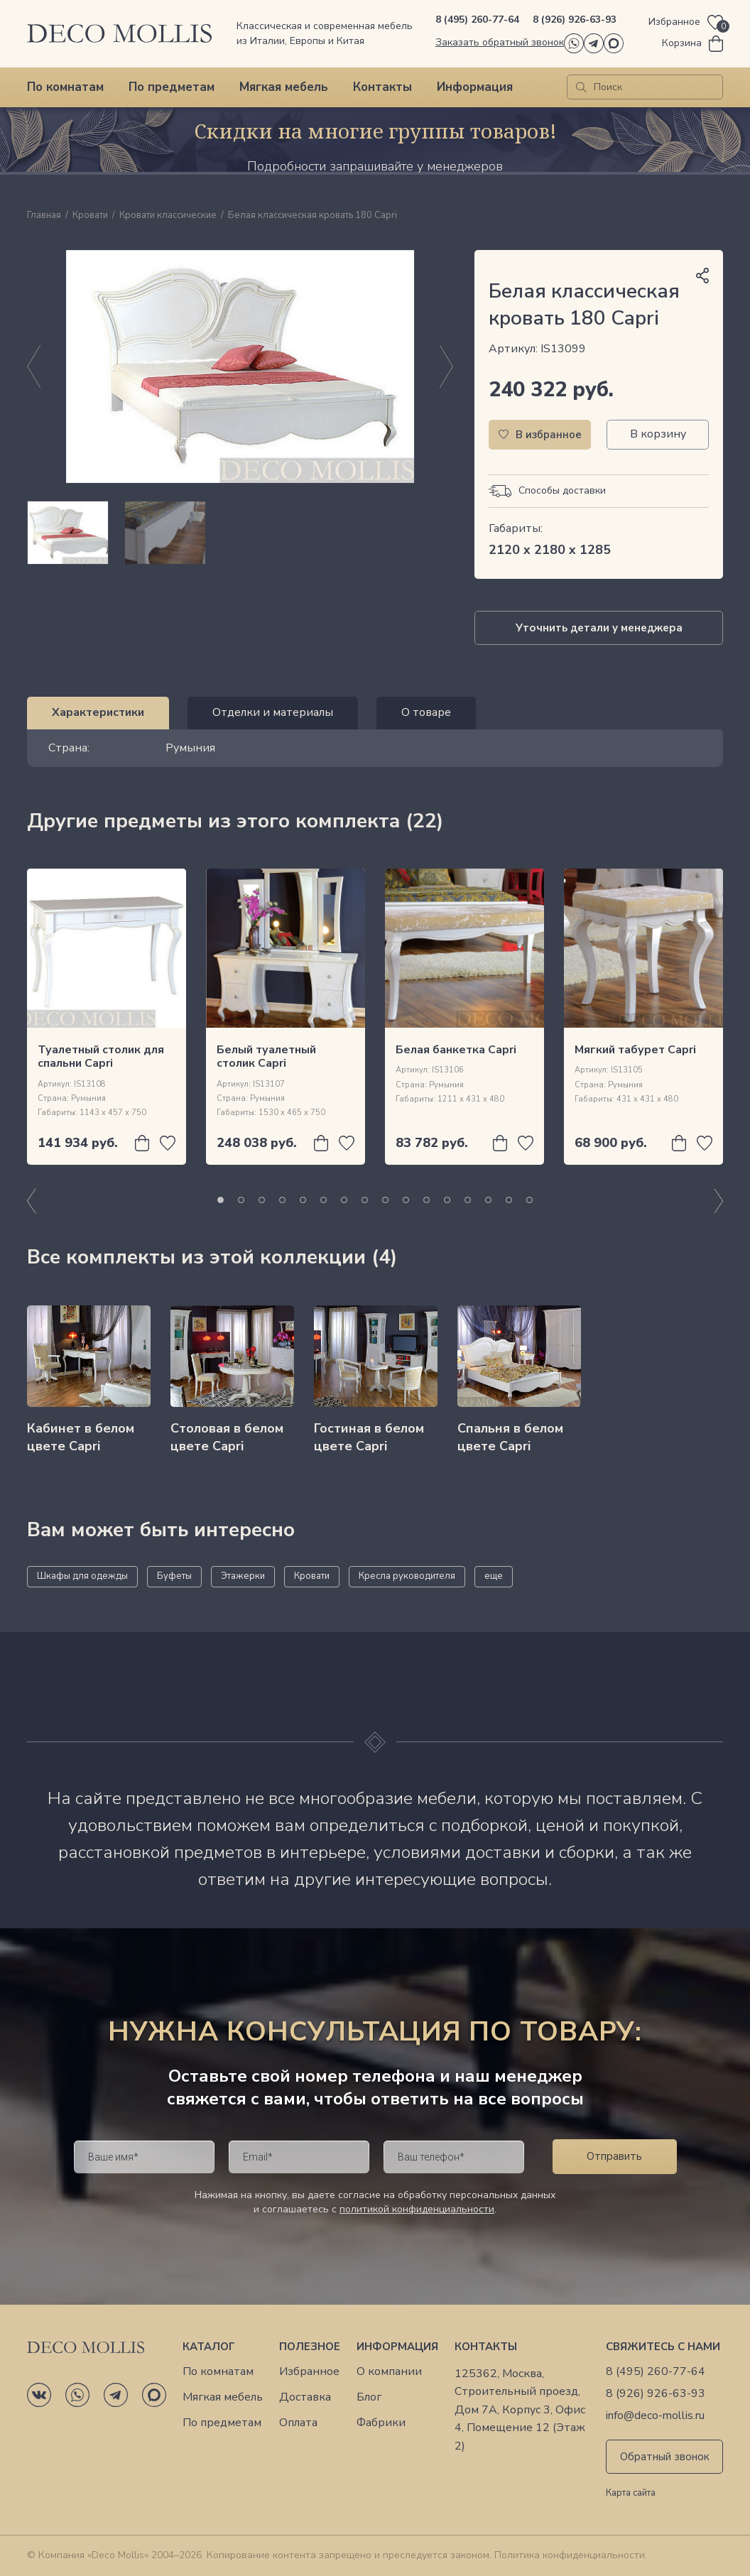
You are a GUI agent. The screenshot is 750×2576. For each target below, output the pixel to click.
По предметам (171, 87)
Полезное (309, 2346)
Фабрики (381, 2423)
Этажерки (243, 1576)
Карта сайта (631, 2493)
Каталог (209, 2346)
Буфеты (174, 1576)
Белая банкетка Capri (456, 1050)
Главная (44, 216)
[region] (240, 533)
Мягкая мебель (283, 87)
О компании (389, 2372)
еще (493, 1576)
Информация (475, 87)
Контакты (382, 87)
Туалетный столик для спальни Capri (101, 1056)
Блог (369, 2397)
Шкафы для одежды (82, 1576)
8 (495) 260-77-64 (477, 19)
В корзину (658, 434)
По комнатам (65, 87)
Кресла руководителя (407, 1576)
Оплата (298, 2423)
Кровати (90, 216)
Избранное (309, 2372)
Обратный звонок (665, 2457)
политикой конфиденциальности (416, 2209)
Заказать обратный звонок (499, 42)
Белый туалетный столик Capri (266, 1056)
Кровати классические (168, 216)
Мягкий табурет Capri (635, 1050)
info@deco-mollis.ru (655, 2416)
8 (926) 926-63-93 (574, 19)
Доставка (305, 2397)
